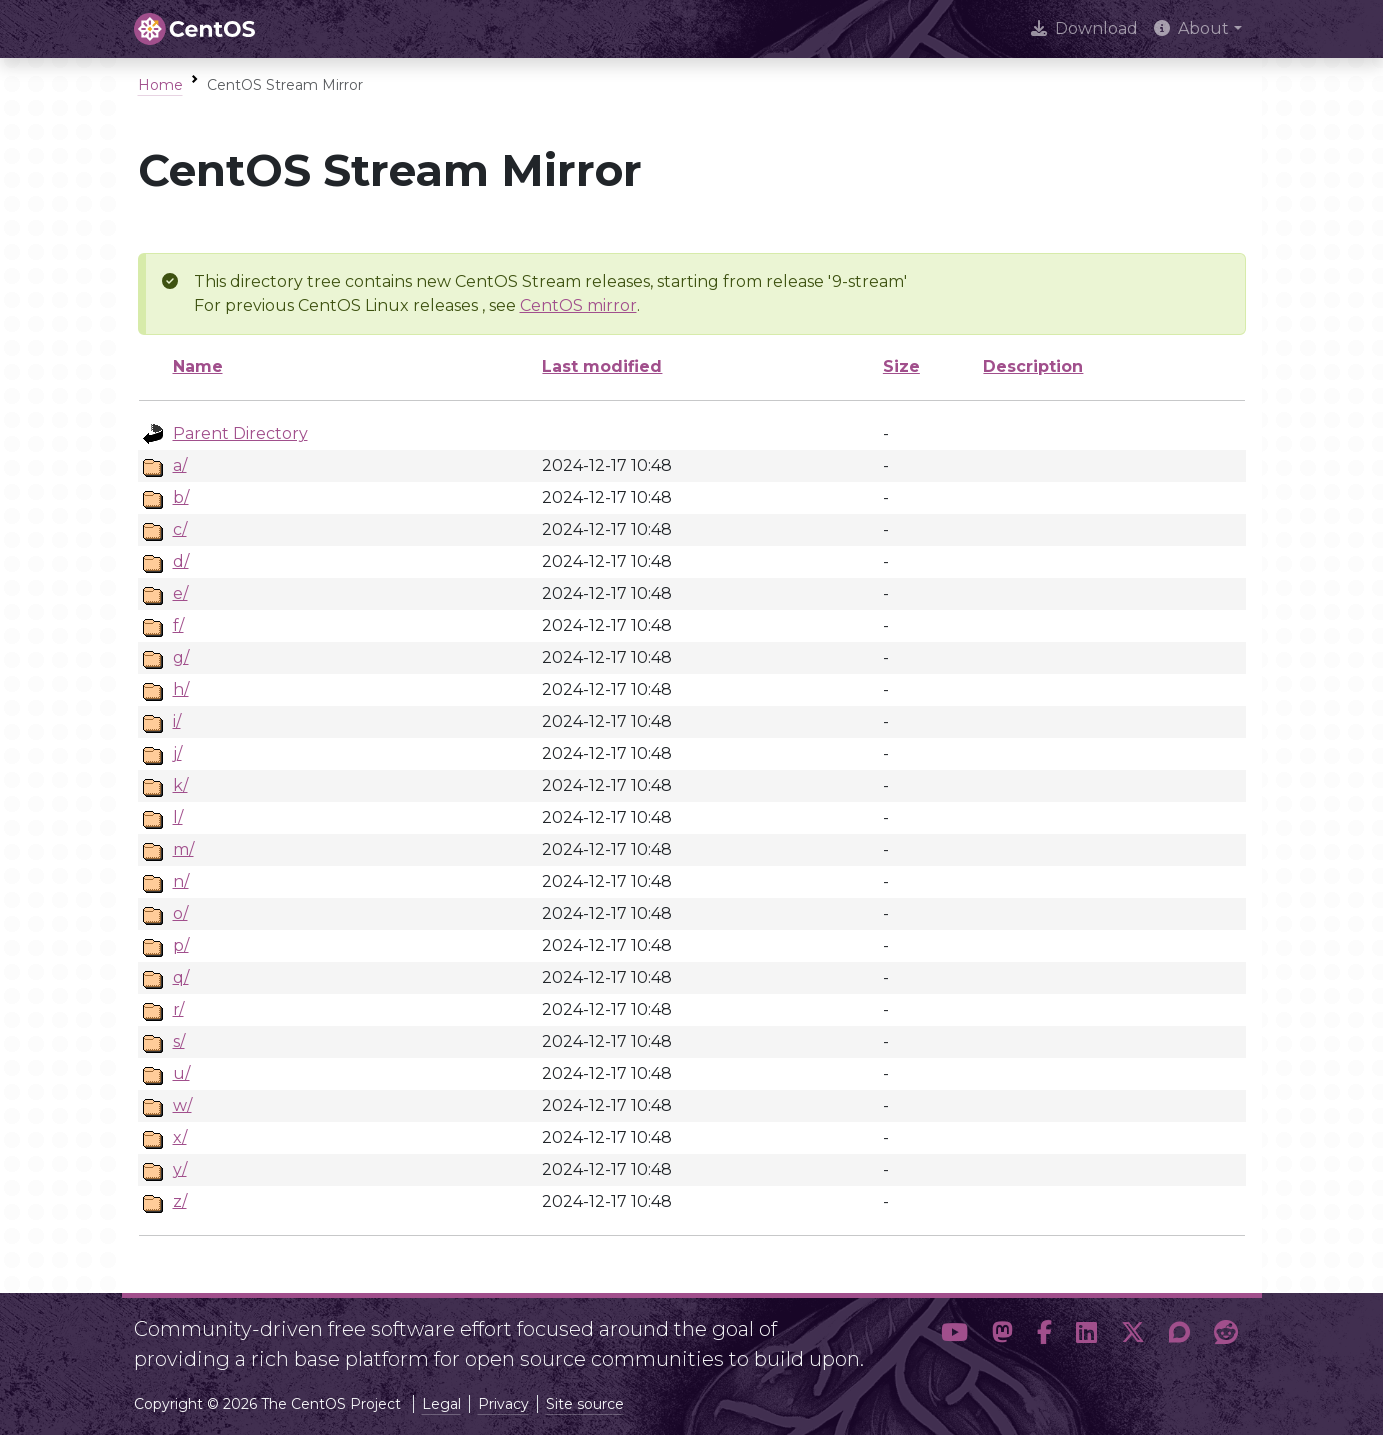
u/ (181, 1073)
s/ (179, 1041)
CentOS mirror (578, 305)
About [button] (1191, 28)
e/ (180, 593)
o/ (180, 913)
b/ (181, 497)
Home (160, 85)
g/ (181, 657)
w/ (182, 1105)
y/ (180, 1169)
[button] (954, 1336)
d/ (181, 561)
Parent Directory (240, 433)
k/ (180, 785)
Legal (441, 1404)
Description (1033, 366)
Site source (585, 1404)
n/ (181, 881)
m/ (183, 849)
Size (901, 366)
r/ (178, 1009)
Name (198, 366)
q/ (181, 977)
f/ (178, 625)
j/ (177, 753)
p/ (181, 945)
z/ (180, 1201)
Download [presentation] (1084, 28)
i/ (177, 721)
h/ (181, 689)
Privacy (503, 1404)
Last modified (602, 366)
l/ (178, 817)
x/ (180, 1137)
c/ (180, 529)
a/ (180, 465)
